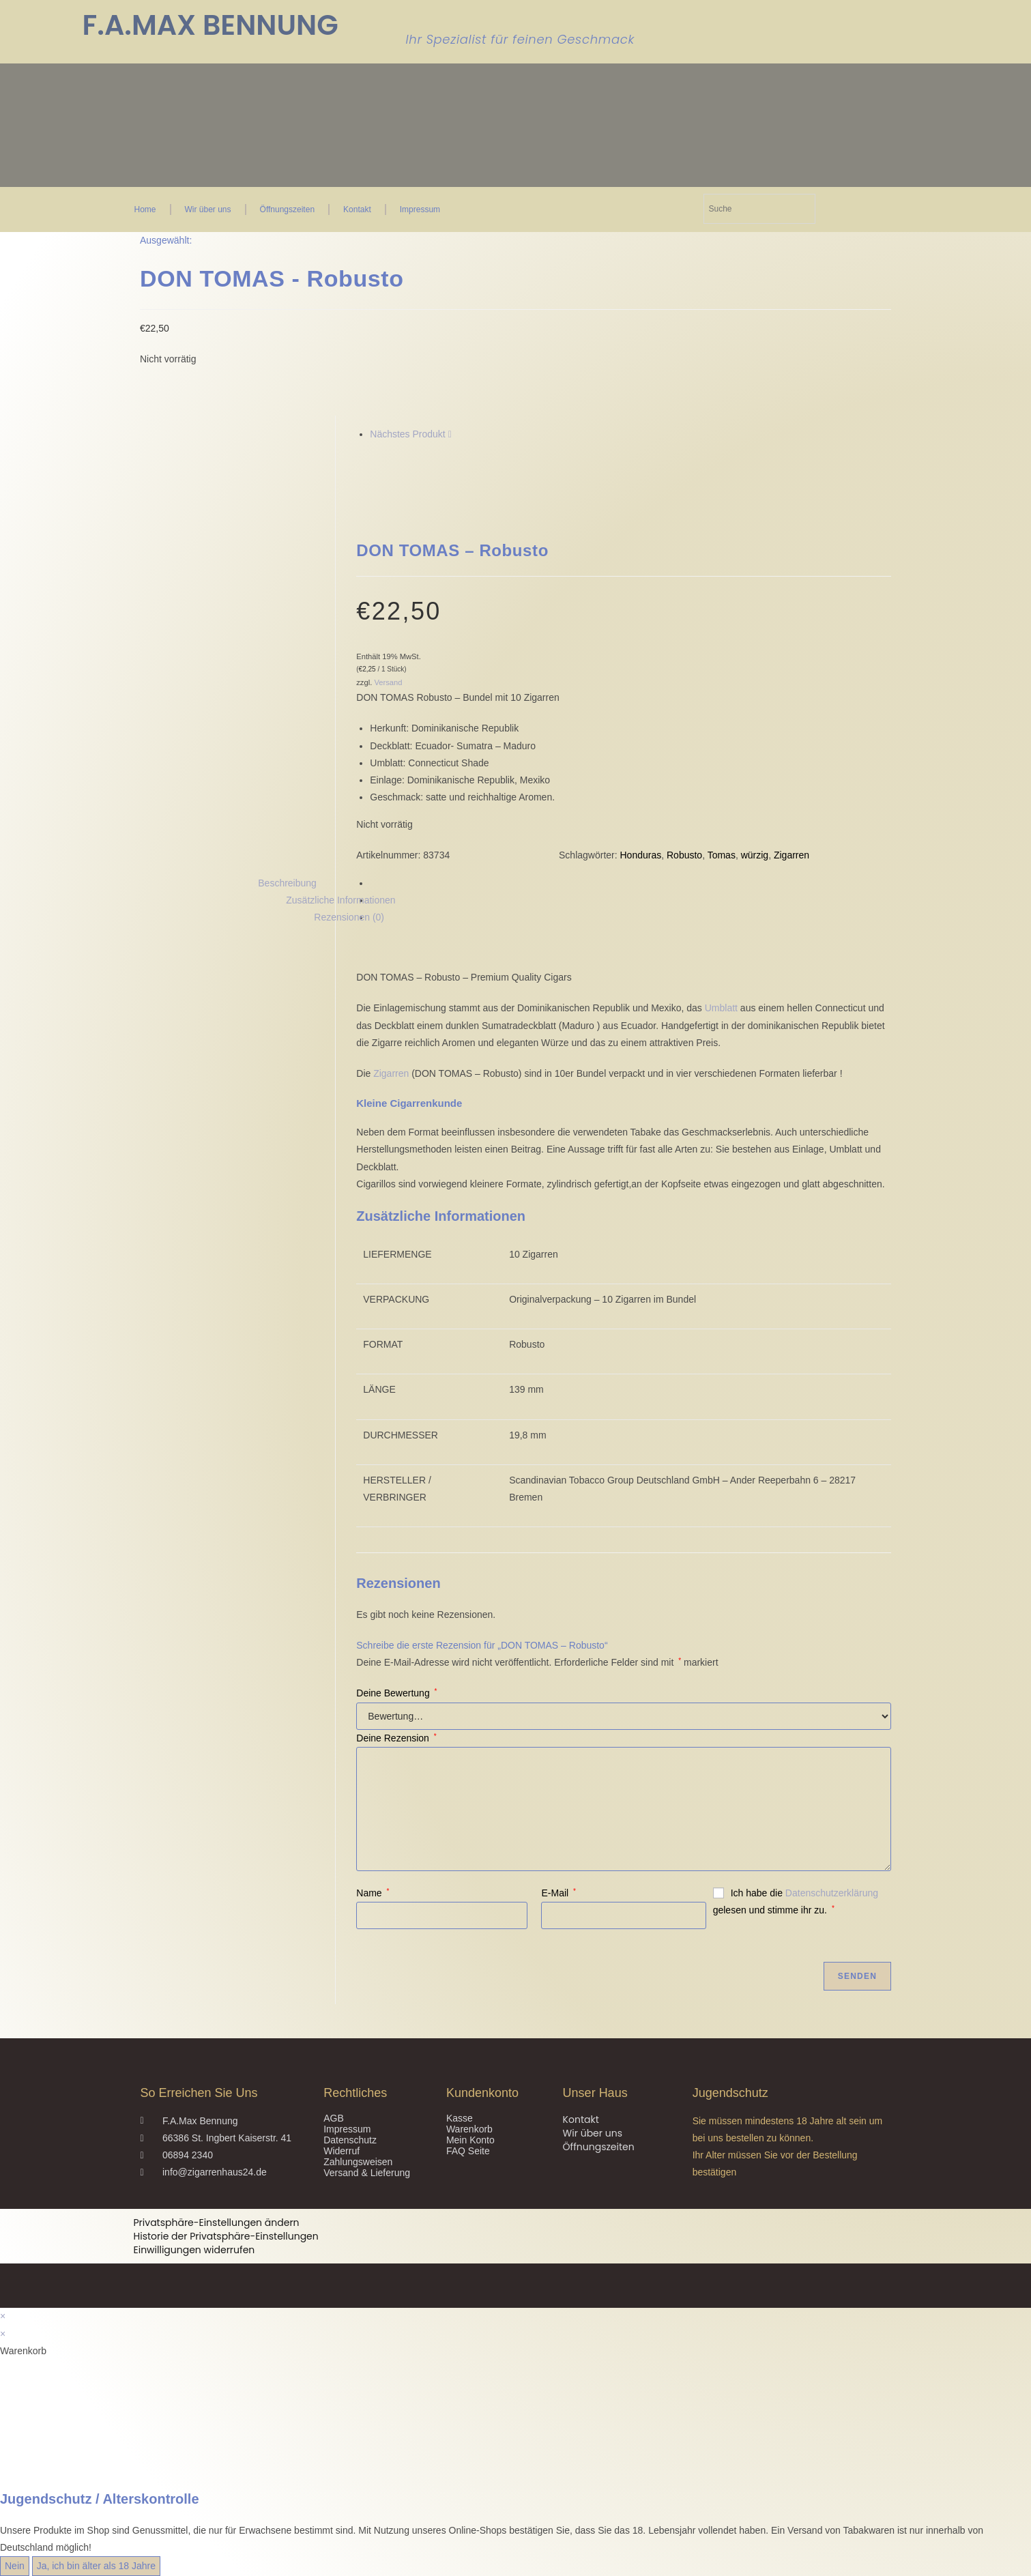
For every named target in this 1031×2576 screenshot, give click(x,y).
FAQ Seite (468, 2150)
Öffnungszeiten (287, 209)
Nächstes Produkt (408, 434)
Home (145, 209)
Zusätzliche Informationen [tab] (340, 900)
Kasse (459, 2118)
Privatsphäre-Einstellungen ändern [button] (217, 2222)
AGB (333, 2118)
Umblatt (721, 1007)
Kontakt (357, 209)
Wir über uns (208, 209)
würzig (754, 855)
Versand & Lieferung (366, 2172)
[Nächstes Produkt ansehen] (450, 434)
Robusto (684, 855)
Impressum (420, 209)
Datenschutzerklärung (831, 1892)
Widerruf (341, 2150)
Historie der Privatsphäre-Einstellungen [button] (226, 2236)
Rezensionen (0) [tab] (349, 917)
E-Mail (558, 1892)
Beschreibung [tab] (287, 883)
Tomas (722, 855)
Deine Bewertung (396, 1693)
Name (372, 1892)
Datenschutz (350, 2139)
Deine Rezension (396, 1738)
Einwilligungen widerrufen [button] (194, 2250)
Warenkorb (469, 2129)
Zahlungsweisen (357, 2161)
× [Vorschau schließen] (2, 2316)
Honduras (641, 855)
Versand (388, 682)
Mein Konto (470, 2139)
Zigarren (791, 855)
